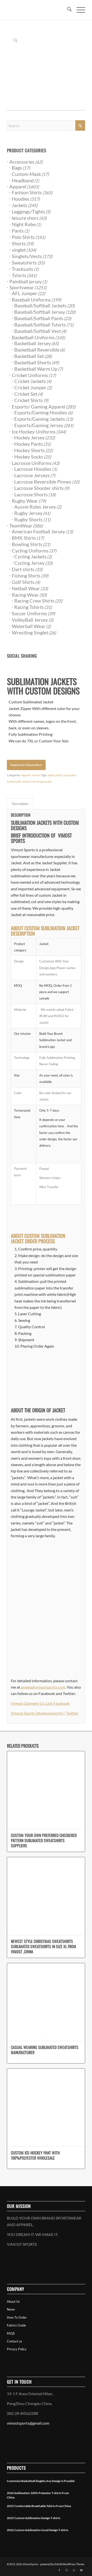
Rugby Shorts (28, 519)
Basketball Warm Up (35, 368)
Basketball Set (29, 356)
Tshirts (19, 275)
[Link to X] (74, 2570)
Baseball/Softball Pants (38, 318)
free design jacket (41, 781)
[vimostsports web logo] (38, 10)
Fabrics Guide (16, 2325)
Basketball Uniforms (33, 337)
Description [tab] (20, 803)
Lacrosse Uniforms (32, 463)
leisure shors (25, 218)
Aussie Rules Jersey (35, 506)
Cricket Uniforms (30, 375)
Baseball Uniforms (31, 299)
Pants (18, 230)
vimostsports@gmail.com (28, 2422)
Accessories (22, 161)
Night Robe (24, 224)
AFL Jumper (24, 293)
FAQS (11, 2333)
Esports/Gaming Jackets (39, 418)
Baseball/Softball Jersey (39, 312)
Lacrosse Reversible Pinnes (42, 481)
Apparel (17, 186)
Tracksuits (22, 269)
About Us (13, 2301)
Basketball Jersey (32, 343)
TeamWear (20, 525)
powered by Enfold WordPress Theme (62, 2563)
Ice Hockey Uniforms (34, 431)
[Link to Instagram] (66, 2570)
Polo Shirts (23, 237)
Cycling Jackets (30, 556)
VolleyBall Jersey (30, 619)
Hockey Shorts (29, 450)
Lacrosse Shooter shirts (39, 488)
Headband (23, 180)
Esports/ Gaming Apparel (38, 406)
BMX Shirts (24, 537)
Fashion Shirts (27, 192)
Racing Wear (25, 594)
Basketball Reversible (36, 349)
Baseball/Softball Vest (37, 331)
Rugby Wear (25, 500)
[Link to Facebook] (59, 2570)
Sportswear (21, 287)
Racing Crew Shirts (34, 600)
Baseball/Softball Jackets (40, 305)
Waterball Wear (28, 626)
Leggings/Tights (28, 211)
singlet (19, 249)
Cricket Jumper (30, 387)
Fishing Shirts (26, 575)
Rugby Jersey (28, 513)
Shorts (19, 243)
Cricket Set (25, 393)
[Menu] (78, 10)
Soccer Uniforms (29, 613)
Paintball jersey (25, 281)
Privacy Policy (16, 2349)
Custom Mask (26, 174)
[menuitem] (67, 10)
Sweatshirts (24, 262)
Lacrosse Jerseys (32, 475)
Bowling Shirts (27, 544)
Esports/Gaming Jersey (38, 425)
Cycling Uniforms (30, 550)
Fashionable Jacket (18, 781)
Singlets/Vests (27, 256)
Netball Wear (26, 588)
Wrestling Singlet (30, 632)
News (11, 2309)
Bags (17, 167)
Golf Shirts (23, 582)
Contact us (14, 2341)
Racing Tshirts (29, 607)
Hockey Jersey (29, 437)
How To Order (17, 2317)
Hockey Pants (28, 444)
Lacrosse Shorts (31, 494)
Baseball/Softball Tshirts (40, 324)
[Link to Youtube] (81, 2570)
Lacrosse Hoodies (33, 469)
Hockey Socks (28, 456)
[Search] (67, 10)
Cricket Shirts (28, 400)
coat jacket (69, 774)
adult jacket (55, 774)
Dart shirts (23, 569)
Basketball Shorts (32, 362)
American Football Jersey (38, 531)
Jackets (19, 205)
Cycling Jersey (29, 562)
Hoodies (20, 198)
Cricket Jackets (30, 381)
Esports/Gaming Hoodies (40, 412)
